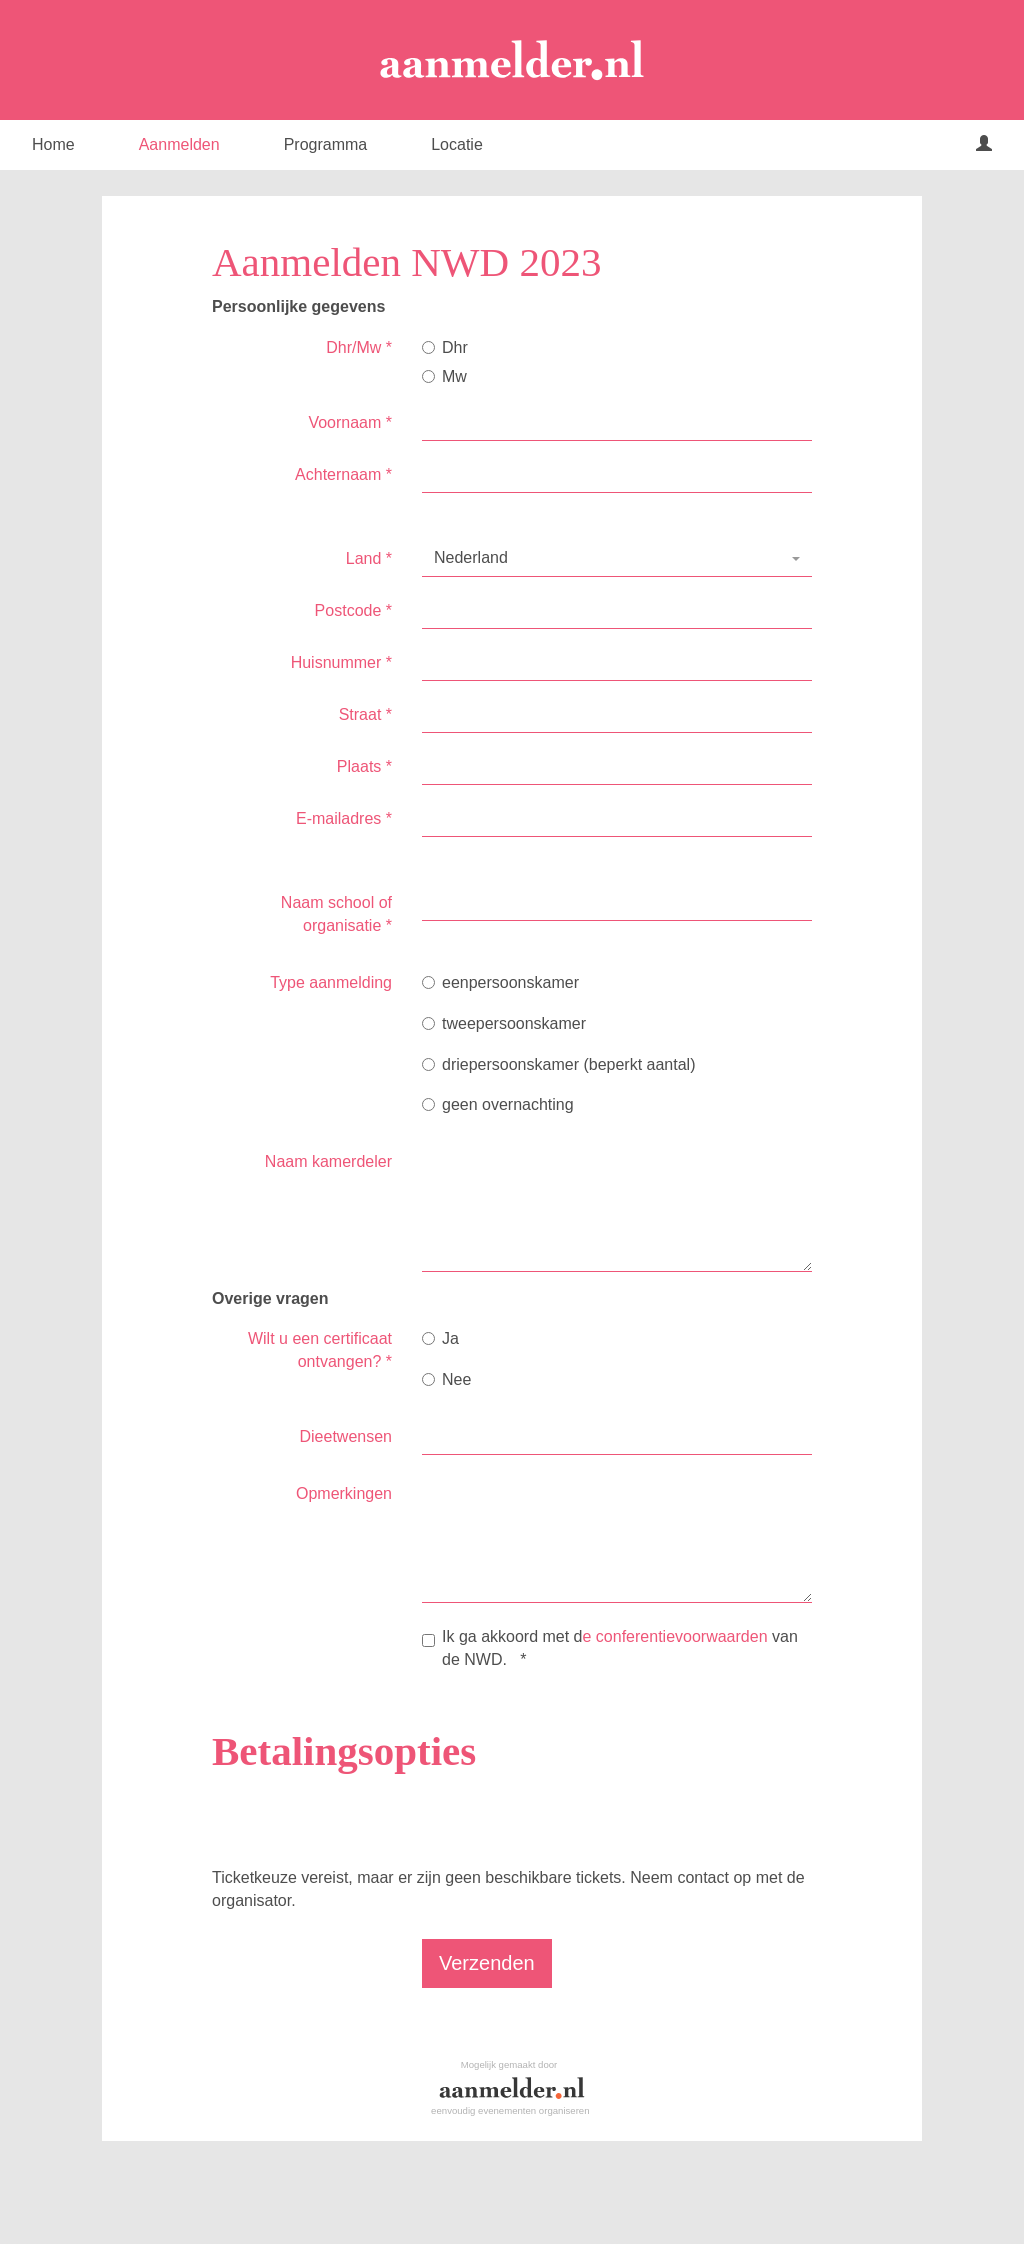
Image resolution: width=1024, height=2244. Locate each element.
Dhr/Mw (359, 347)
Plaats (364, 766)
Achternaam (343, 474)
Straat (365, 714)
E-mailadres (344, 818)
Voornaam (350, 422)
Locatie (457, 144)
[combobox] (617, 559)
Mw (444, 376)
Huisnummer (341, 662)
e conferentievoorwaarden (675, 1636)
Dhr (445, 347)
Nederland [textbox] (471, 557)
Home (53, 144)
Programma (326, 144)
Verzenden (487, 1963)
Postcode (353, 610)
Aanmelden (179, 144)
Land (369, 558)
